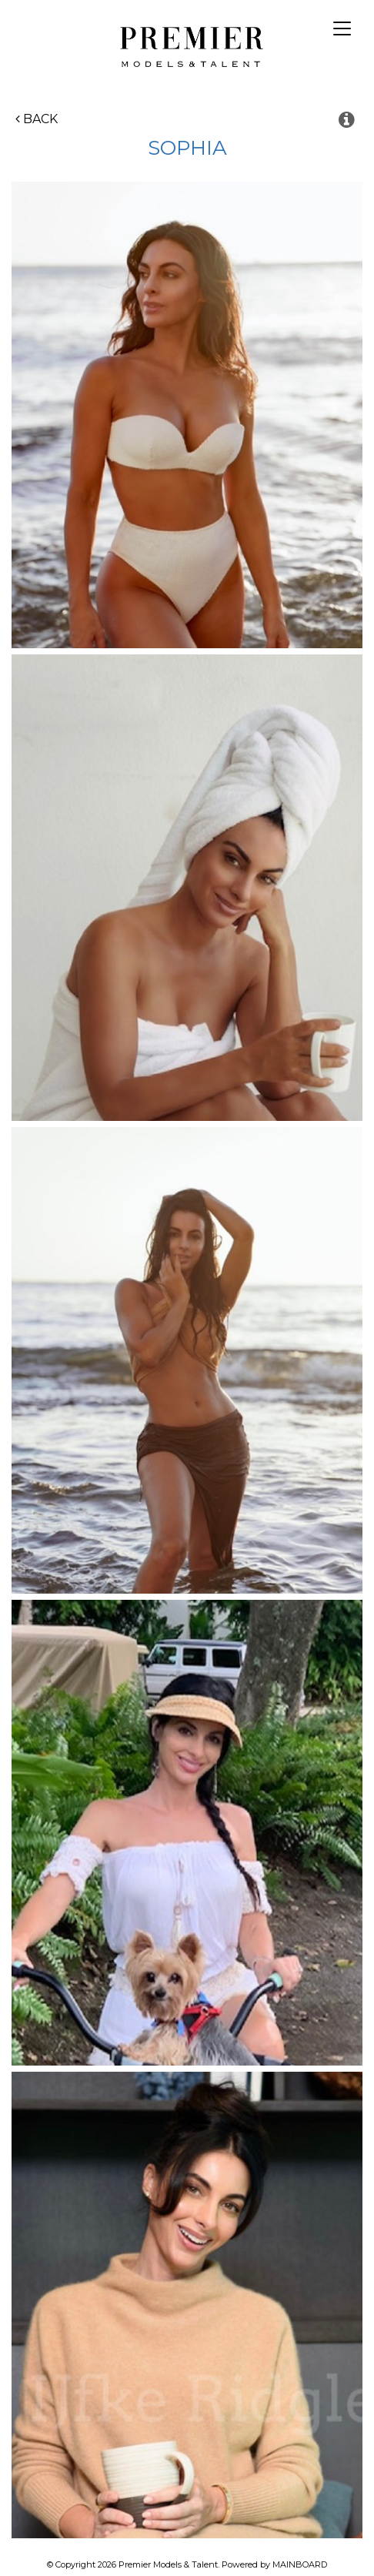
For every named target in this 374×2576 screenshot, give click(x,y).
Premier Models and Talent (187, 44)
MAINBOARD (299, 2564)
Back (36, 119)
